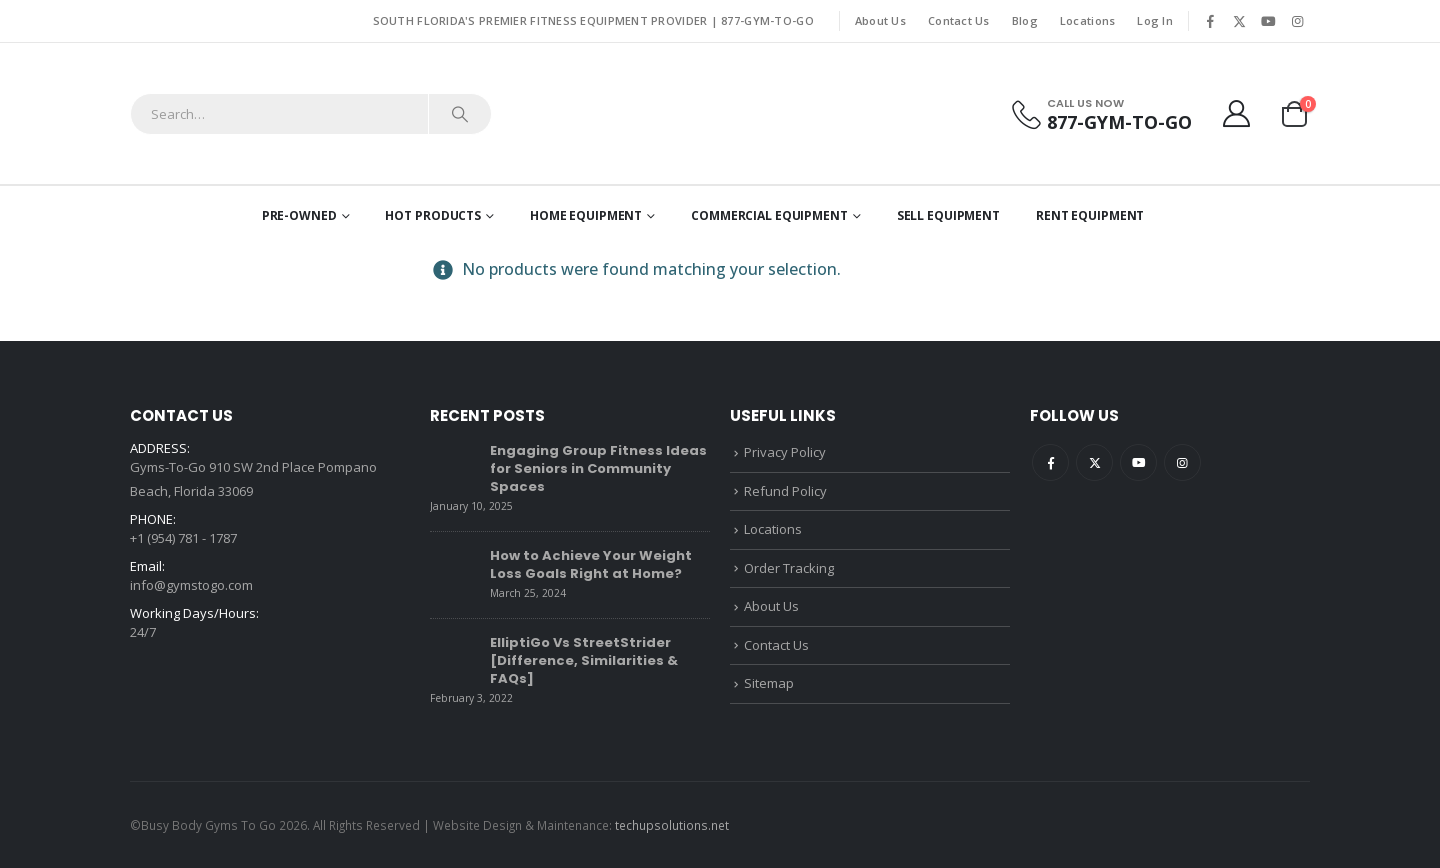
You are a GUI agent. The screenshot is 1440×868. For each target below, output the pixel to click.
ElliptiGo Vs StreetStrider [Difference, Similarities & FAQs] (584, 660)
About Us (880, 20)
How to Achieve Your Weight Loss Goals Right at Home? (591, 564)
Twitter (1094, 462)
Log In (1155, 20)
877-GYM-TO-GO (767, 20)
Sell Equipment (948, 215)
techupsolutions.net (672, 825)
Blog (1025, 20)
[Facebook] (1210, 21)
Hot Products (433, 215)
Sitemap (769, 683)
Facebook (1050, 462)
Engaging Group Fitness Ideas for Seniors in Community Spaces (598, 468)
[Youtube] (1268, 21)
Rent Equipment (1090, 215)
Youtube (1138, 462)
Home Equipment (586, 215)
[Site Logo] (720, 113)
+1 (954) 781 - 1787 (183, 538)
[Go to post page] (455, 465)
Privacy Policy (785, 452)
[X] (1239, 21)
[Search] (460, 114)
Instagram (1182, 462)
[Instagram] (1297, 21)
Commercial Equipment (769, 215)
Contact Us (959, 20)
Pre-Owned (299, 215)
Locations (1087, 20)
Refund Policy (785, 491)
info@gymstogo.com (191, 585)
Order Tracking (789, 568)
